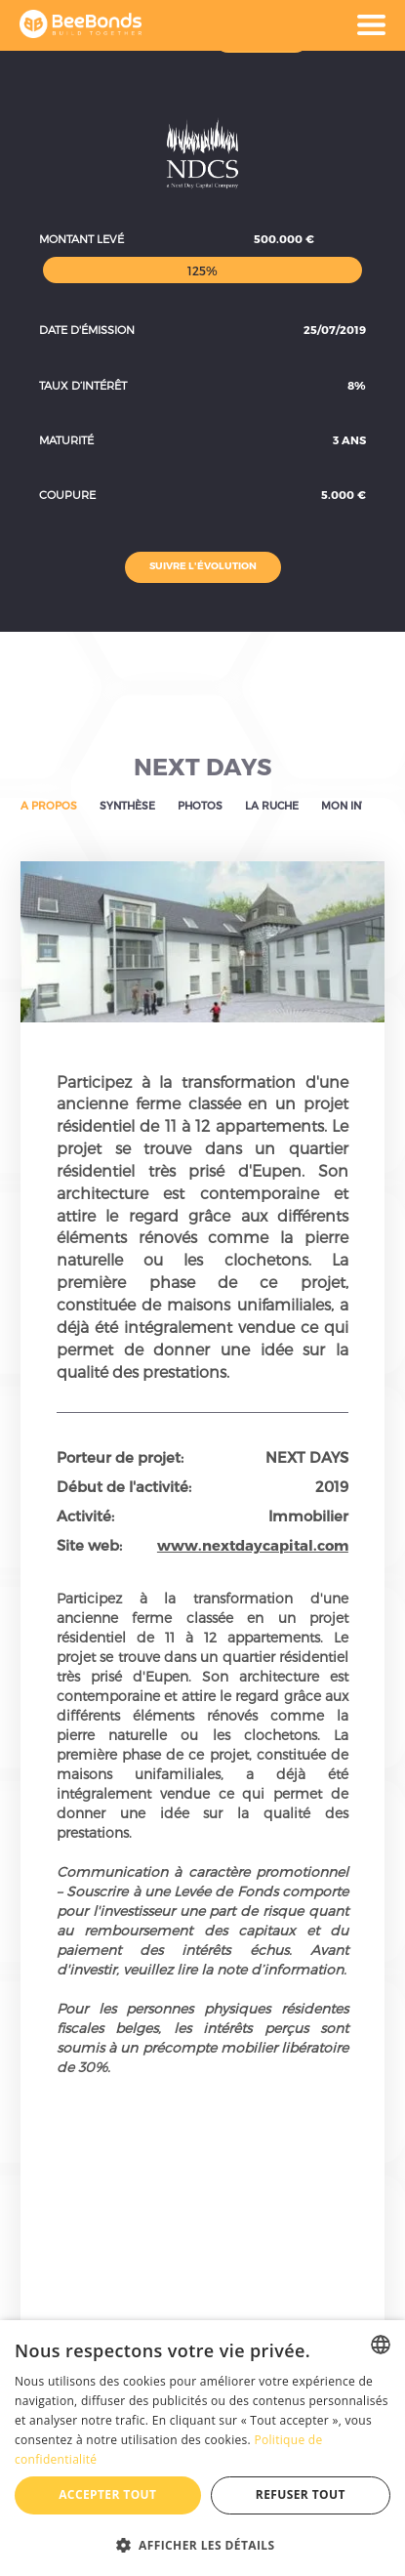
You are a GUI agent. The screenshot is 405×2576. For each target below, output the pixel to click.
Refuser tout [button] (300, 2494)
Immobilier (308, 1515)
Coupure (67, 494)
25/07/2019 (335, 329)
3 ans (349, 440)
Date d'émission (87, 329)
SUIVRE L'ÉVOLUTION (203, 565)
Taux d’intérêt (83, 385)
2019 (331, 1486)
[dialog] (202, 2448)
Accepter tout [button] (107, 2494)
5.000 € (343, 494)
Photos (200, 805)
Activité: (85, 1515)
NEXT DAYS (202, 766)
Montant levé (81, 238)
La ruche (272, 805)
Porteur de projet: (120, 1457)
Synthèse (127, 805)
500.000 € (284, 238)
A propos (48, 805)
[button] (202, 2544)
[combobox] (380, 2344)
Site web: (89, 1545)
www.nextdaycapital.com (252, 1545)
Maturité (66, 440)
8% (356, 385)
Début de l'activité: (124, 1486)
